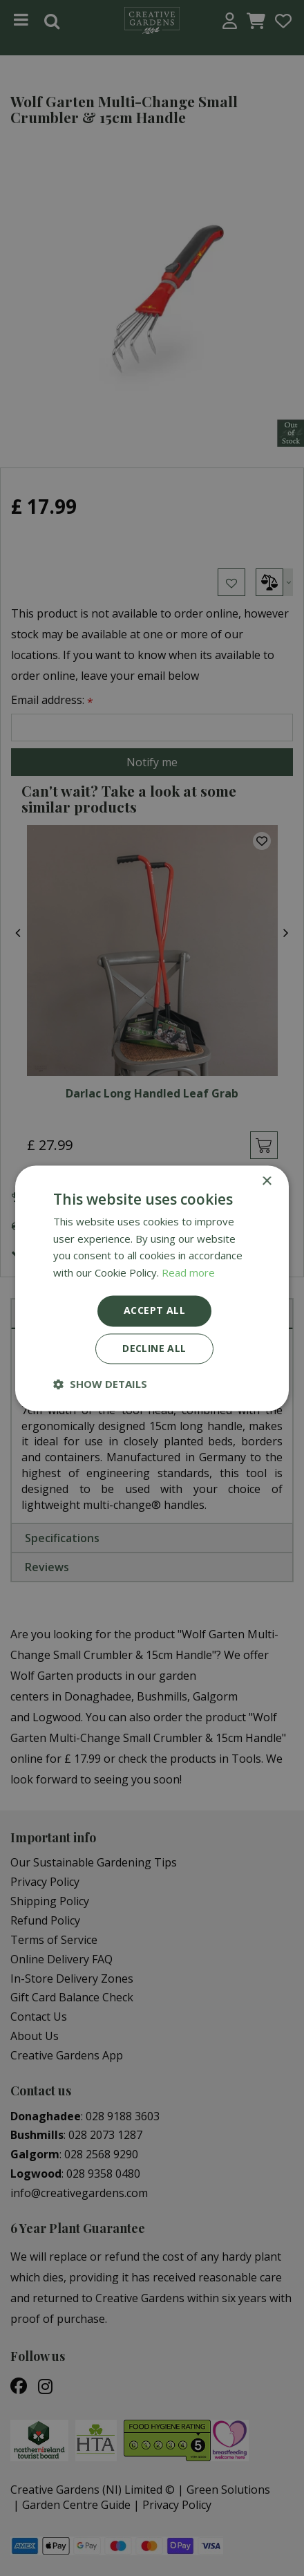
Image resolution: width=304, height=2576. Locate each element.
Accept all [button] (154, 1310)
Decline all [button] (154, 1348)
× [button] (266, 1181)
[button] (100, 1384)
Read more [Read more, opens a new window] (188, 1273)
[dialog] (152, 1288)
